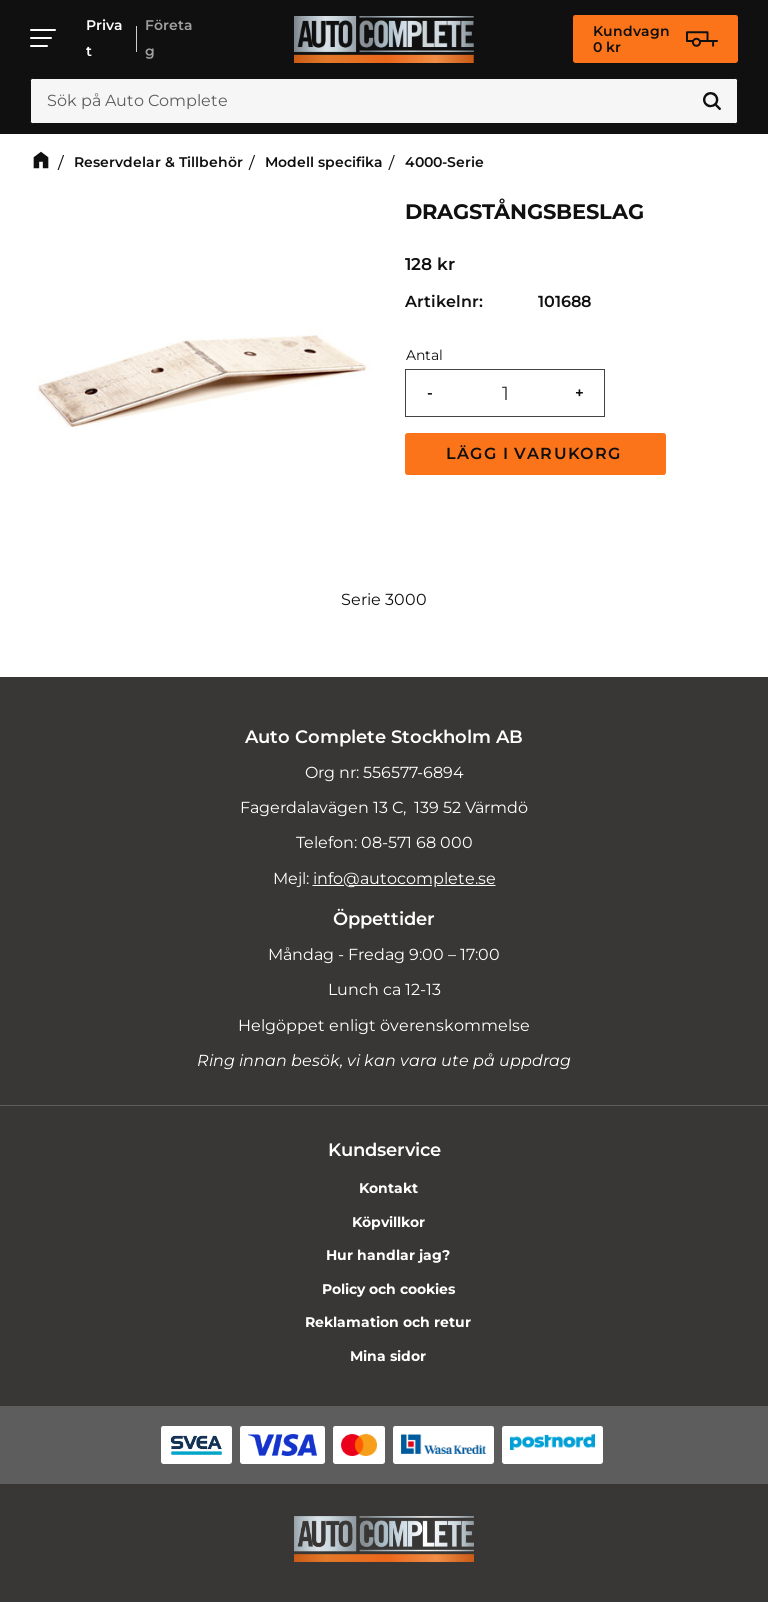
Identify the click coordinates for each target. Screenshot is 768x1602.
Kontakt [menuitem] (388, 1188)
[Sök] (712, 101)
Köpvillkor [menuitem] (388, 1222)
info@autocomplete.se (404, 878)
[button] (44, 38)
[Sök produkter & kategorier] (384, 101)
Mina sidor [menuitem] (388, 1356)
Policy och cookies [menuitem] (388, 1289)
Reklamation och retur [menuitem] (388, 1322)
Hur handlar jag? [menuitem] (388, 1255)
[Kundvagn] (655, 39)
